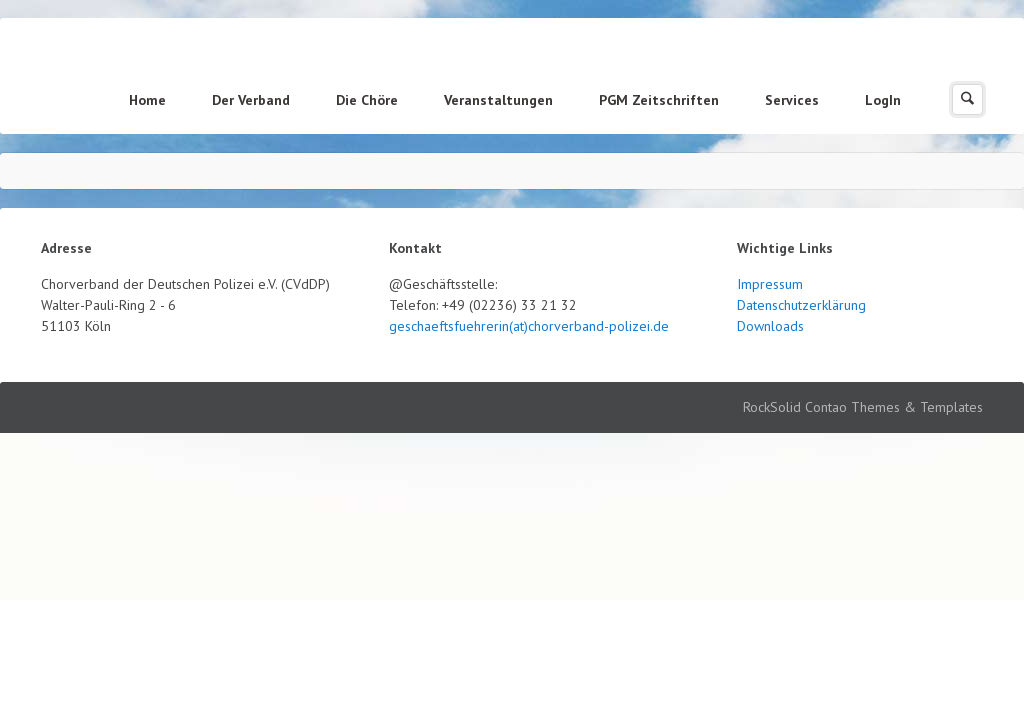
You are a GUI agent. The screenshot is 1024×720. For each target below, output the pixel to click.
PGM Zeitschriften (659, 100)
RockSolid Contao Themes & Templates (863, 407)
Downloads (770, 326)
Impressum (770, 284)
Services (792, 100)
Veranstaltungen (498, 100)
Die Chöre (367, 100)
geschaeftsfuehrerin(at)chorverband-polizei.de (529, 326)
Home (147, 100)
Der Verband (251, 100)
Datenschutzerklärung (801, 305)
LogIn (883, 100)
